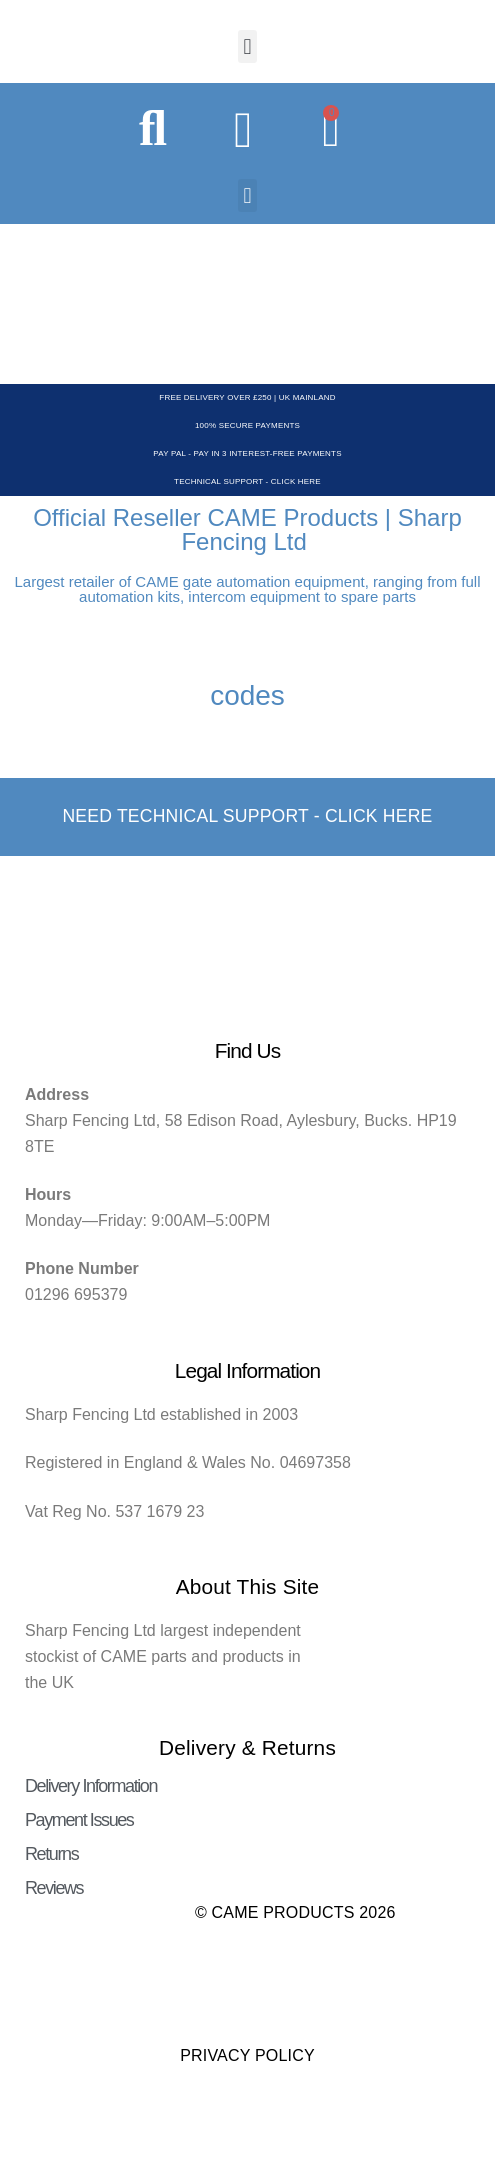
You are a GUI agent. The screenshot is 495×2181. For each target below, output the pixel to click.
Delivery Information (91, 1786)
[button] (247, 46)
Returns (51, 1854)
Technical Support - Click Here (247, 481)
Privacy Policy (247, 2055)
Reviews (54, 1888)
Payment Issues (79, 1820)
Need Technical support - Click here (247, 816)
